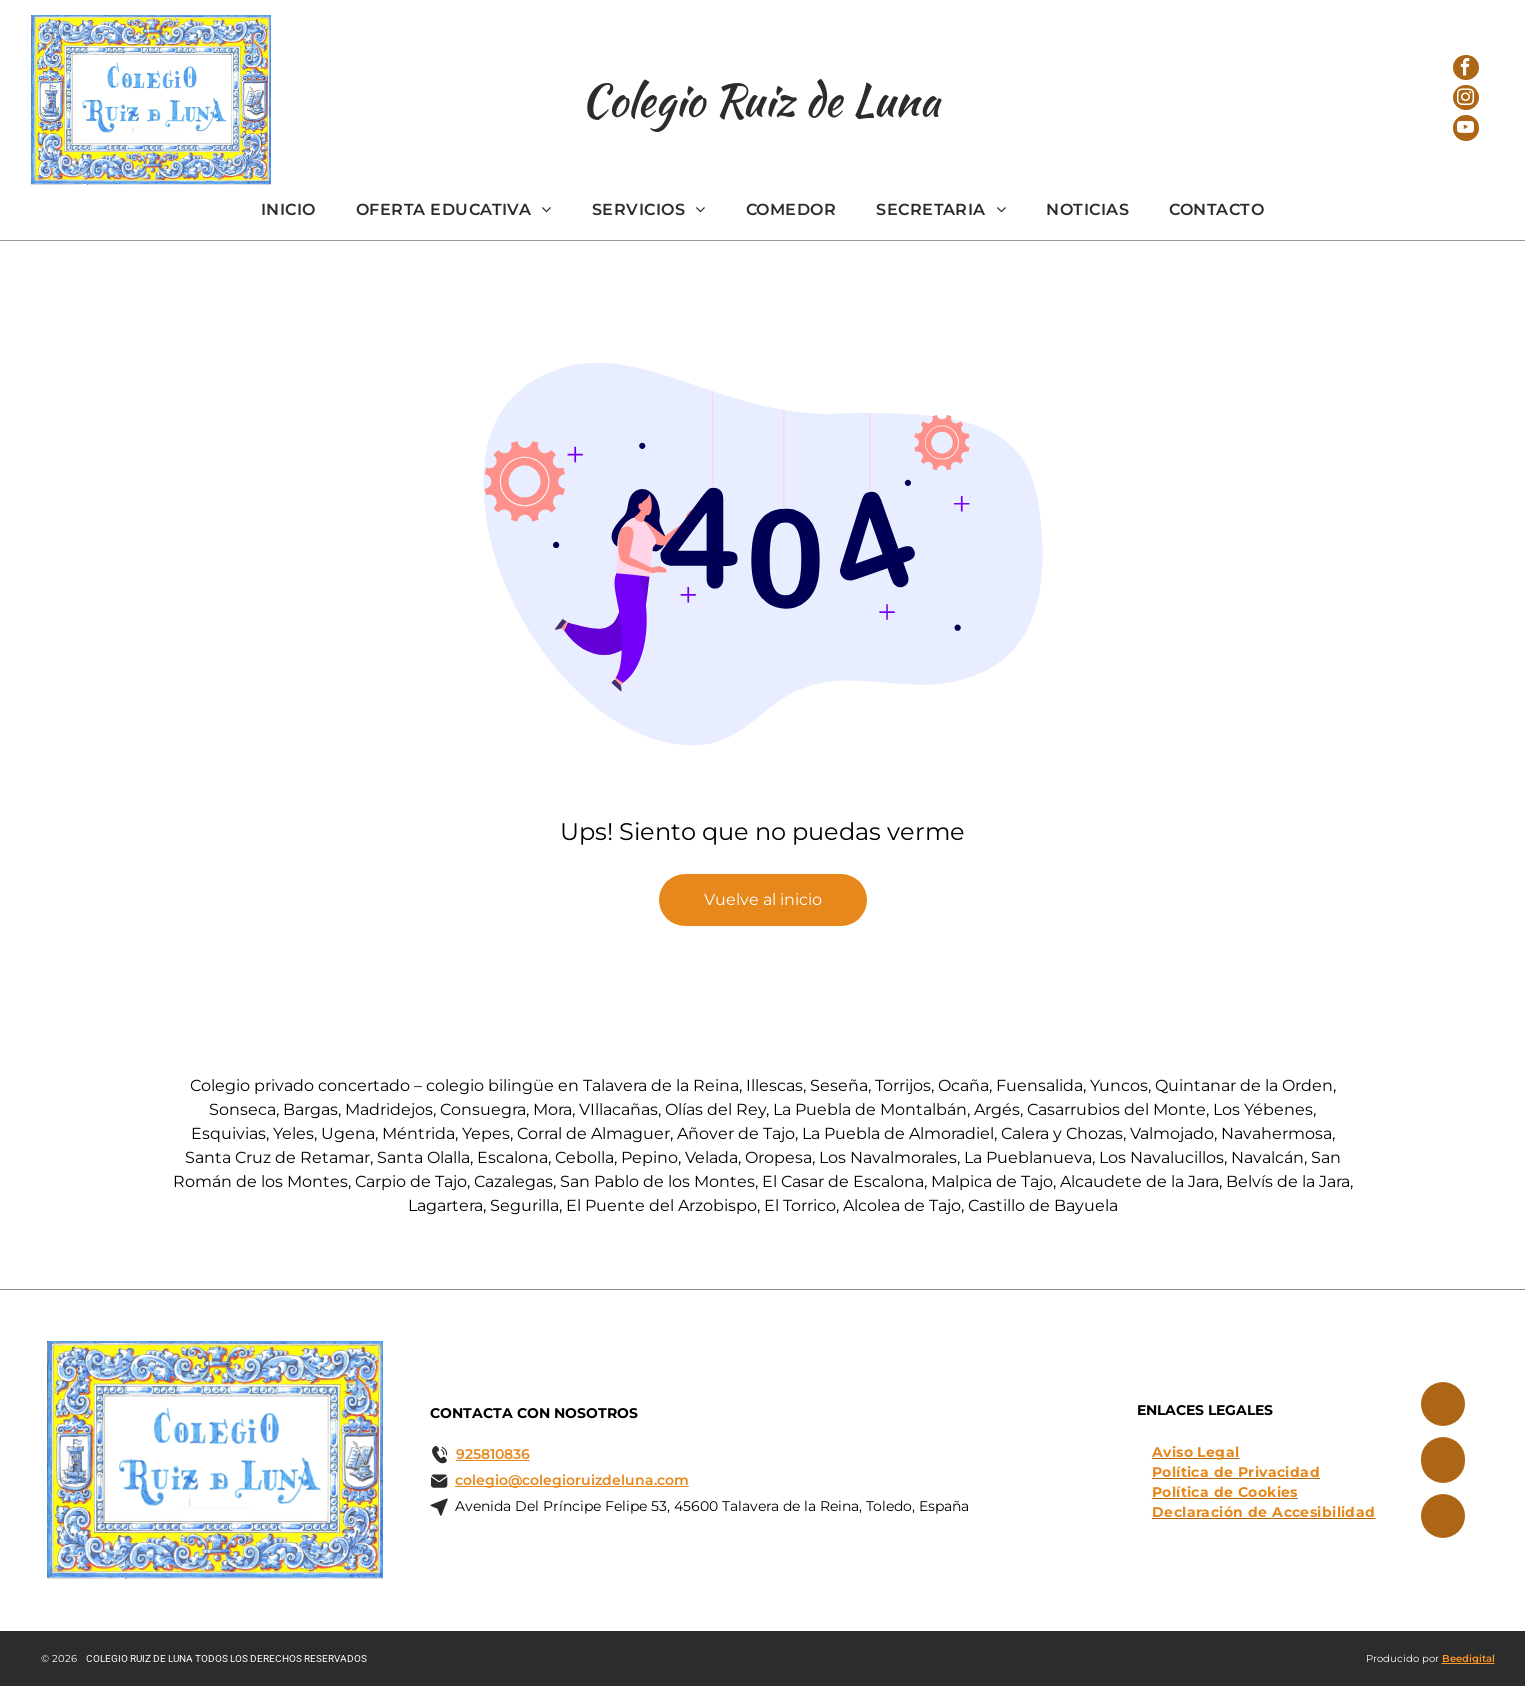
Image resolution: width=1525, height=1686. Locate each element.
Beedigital (1468, 1658)
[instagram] (1466, 100)
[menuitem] (288, 210)
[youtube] (1466, 139)
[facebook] (1466, 61)
